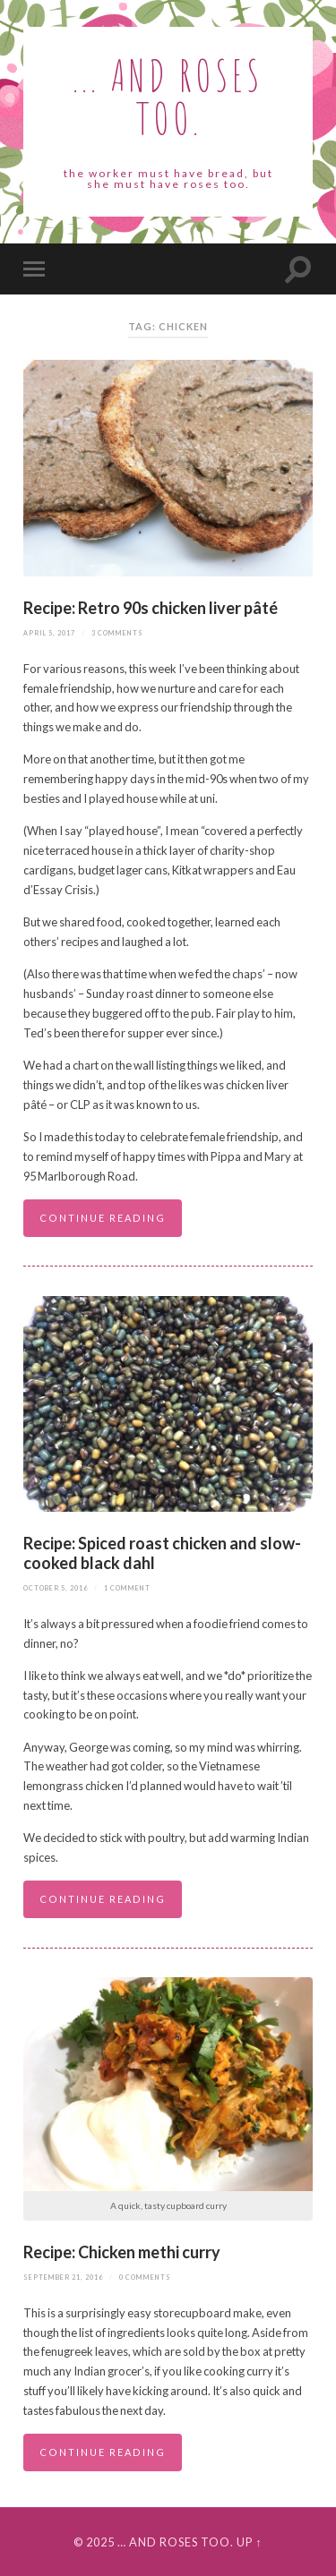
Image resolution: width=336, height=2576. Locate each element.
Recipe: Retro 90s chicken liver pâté (151, 608)
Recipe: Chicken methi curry (121, 2252)
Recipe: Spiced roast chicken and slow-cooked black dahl (162, 1553)
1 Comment (127, 1588)
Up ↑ (249, 2542)
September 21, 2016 (63, 2277)
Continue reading (102, 1218)
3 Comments (117, 633)
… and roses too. (175, 2542)
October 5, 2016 (55, 1588)
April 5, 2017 (49, 633)
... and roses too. (168, 96)
